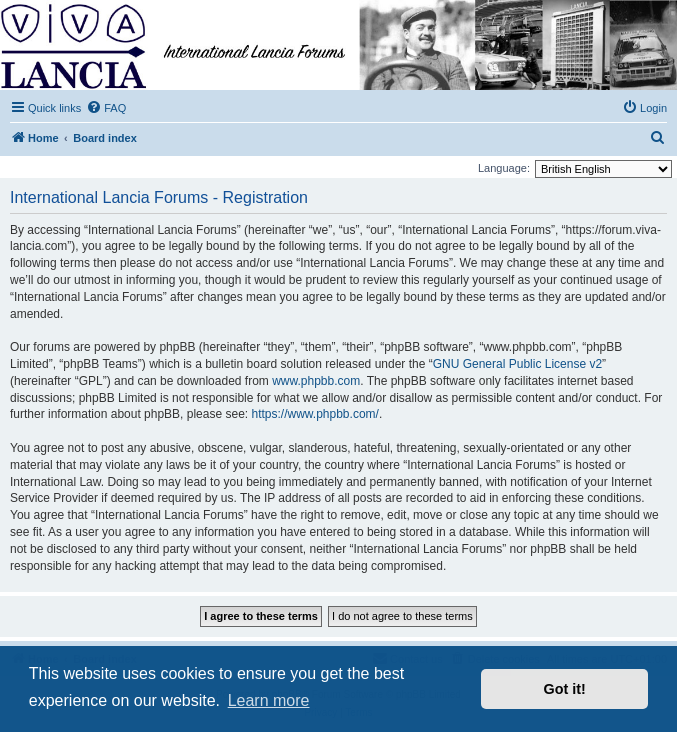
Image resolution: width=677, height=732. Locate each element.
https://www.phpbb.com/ (314, 414)
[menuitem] (106, 108)
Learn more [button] (269, 700)
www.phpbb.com (316, 381)
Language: (504, 168)
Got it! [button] (565, 689)
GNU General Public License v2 (517, 364)
